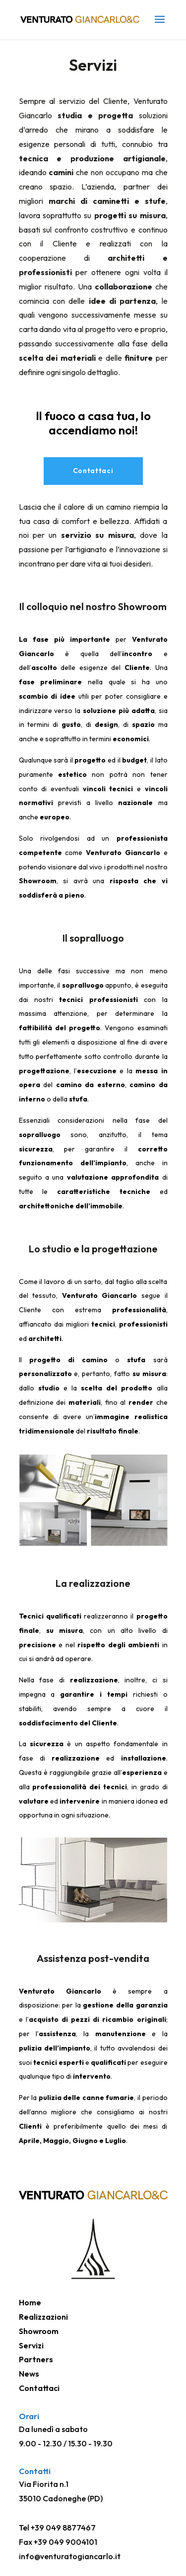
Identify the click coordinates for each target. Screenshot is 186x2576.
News (29, 2374)
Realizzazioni (43, 2317)
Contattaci (93, 470)
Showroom (39, 2331)
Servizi (31, 2345)
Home (30, 2302)
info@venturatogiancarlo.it (70, 2556)
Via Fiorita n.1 (43, 2484)
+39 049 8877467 (63, 2527)
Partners (36, 2359)
